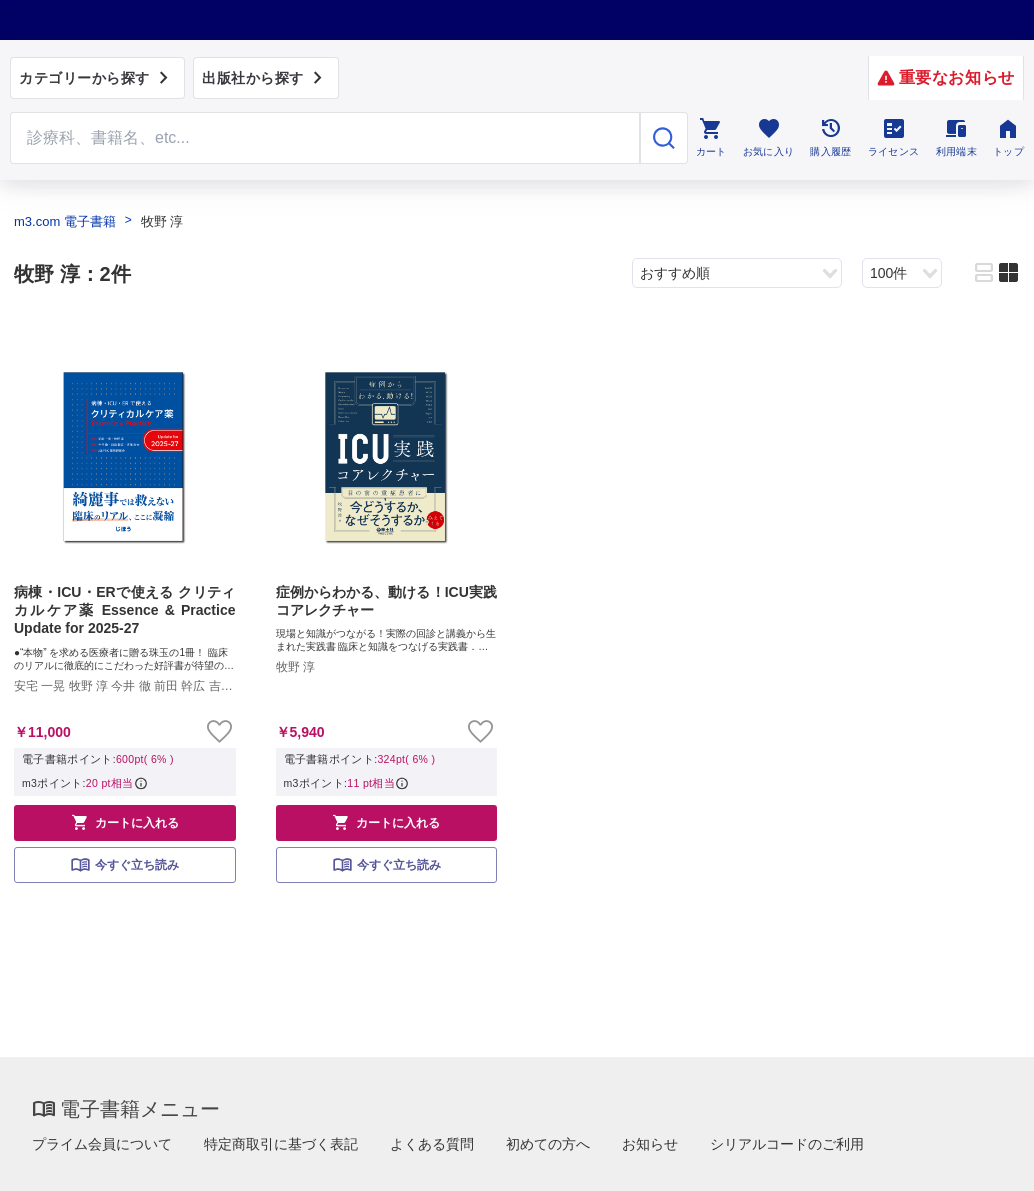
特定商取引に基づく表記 (281, 1144)
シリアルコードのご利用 (787, 1144)
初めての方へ (548, 1144)
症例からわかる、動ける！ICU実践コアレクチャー (387, 601)
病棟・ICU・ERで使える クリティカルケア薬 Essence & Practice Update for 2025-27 (125, 610)
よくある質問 (432, 1144)
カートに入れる (125, 822)
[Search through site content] (325, 138)
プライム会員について (102, 1144)
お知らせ (650, 1144)
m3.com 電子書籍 (65, 221)
